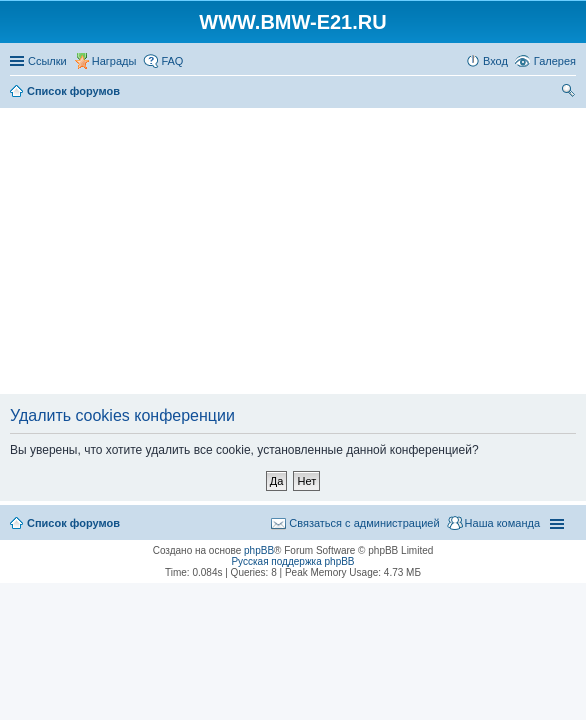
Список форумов (73, 523)
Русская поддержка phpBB (292, 561)
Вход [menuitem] (495, 61)
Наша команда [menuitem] (502, 523)
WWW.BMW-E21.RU (292, 22)
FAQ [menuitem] (172, 61)
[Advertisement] (295, 252)
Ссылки (47, 61)
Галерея (555, 61)
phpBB (259, 550)
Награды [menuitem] (114, 61)
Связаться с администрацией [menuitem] (364, 523)
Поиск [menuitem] (570, 93)
